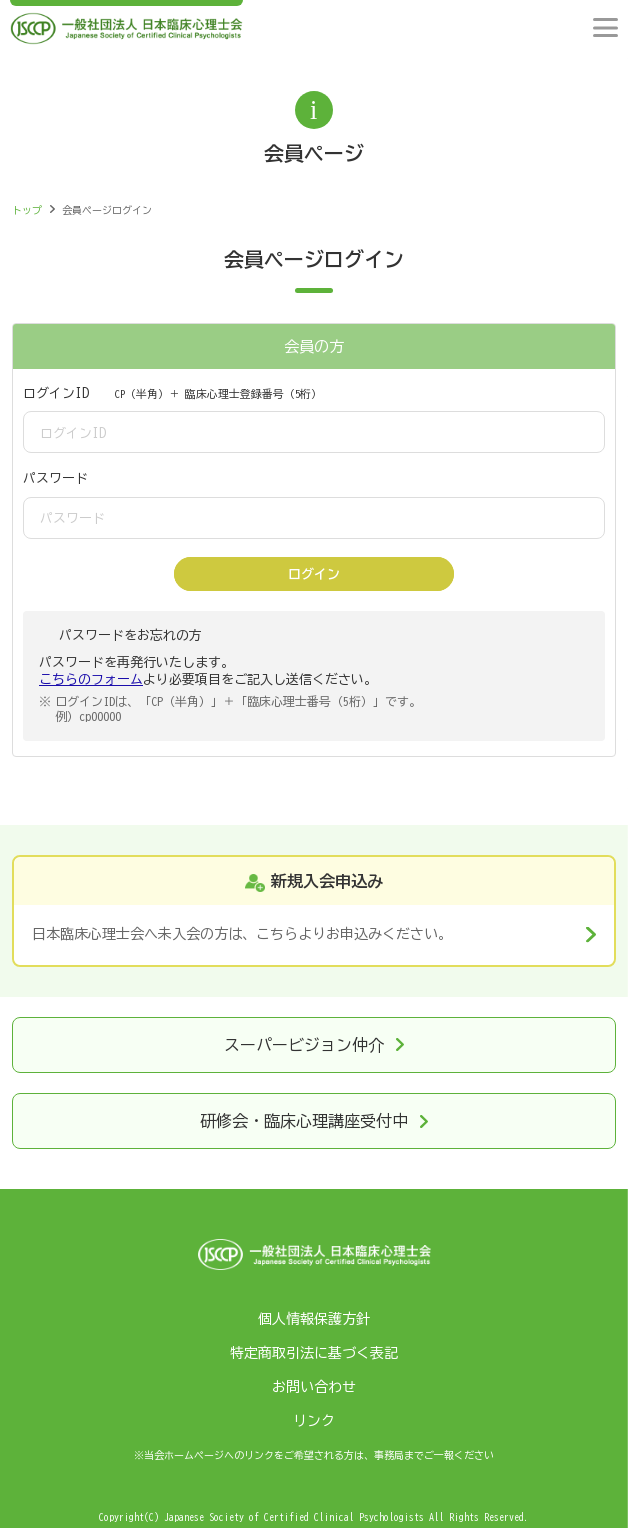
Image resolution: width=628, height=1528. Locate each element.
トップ (27, 210)
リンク (314, 1421)
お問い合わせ (314, 1387)
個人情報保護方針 (314, 1319)
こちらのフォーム (91, 679)
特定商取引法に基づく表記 (314, 1353)
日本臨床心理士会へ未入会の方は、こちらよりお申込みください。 (242, 934)
